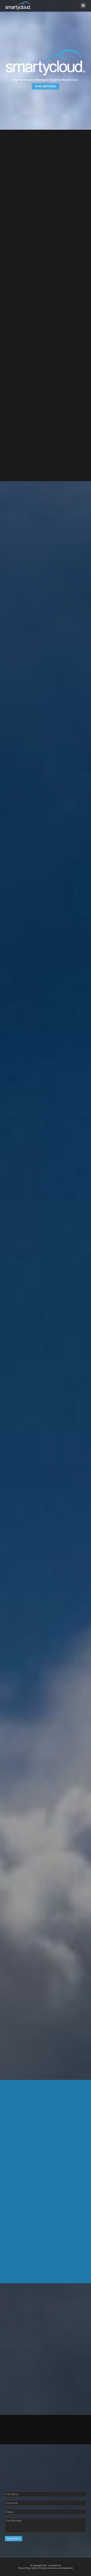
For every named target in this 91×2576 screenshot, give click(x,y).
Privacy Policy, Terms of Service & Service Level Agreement (45, 2568)
